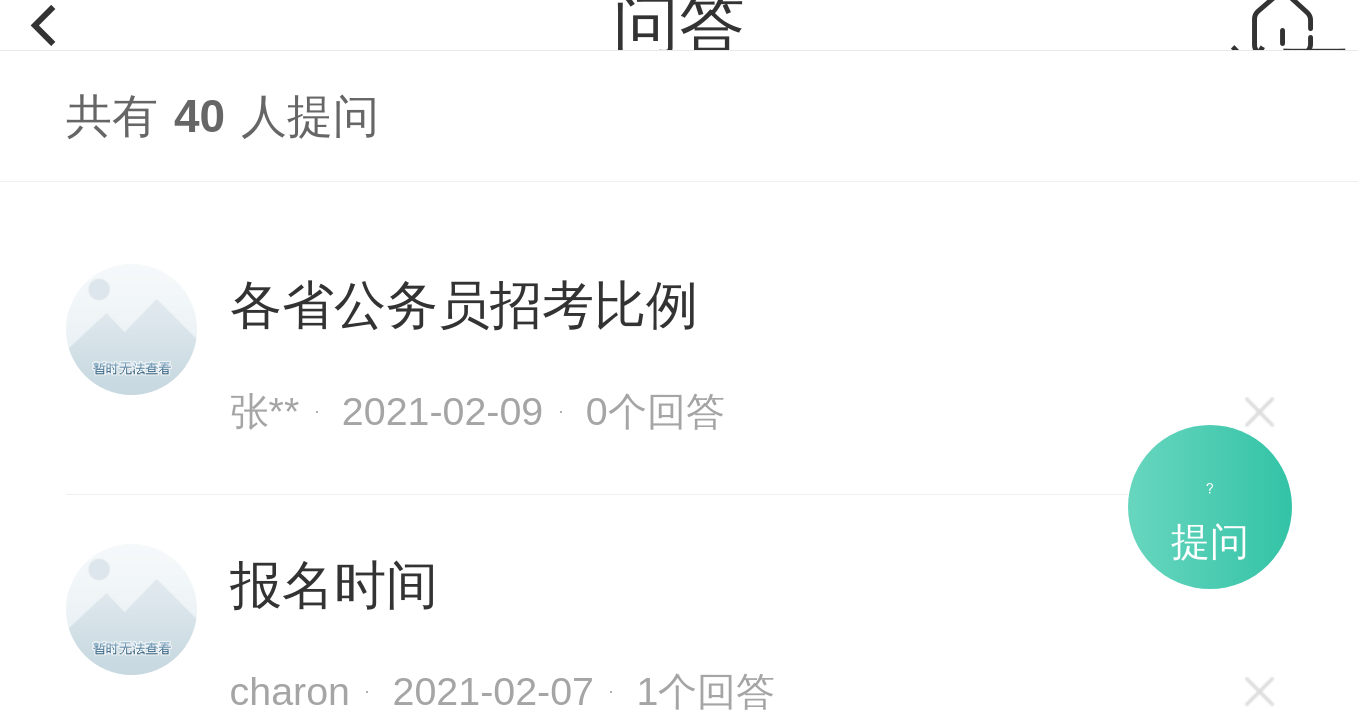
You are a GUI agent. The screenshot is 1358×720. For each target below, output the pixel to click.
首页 (1282, 46)
